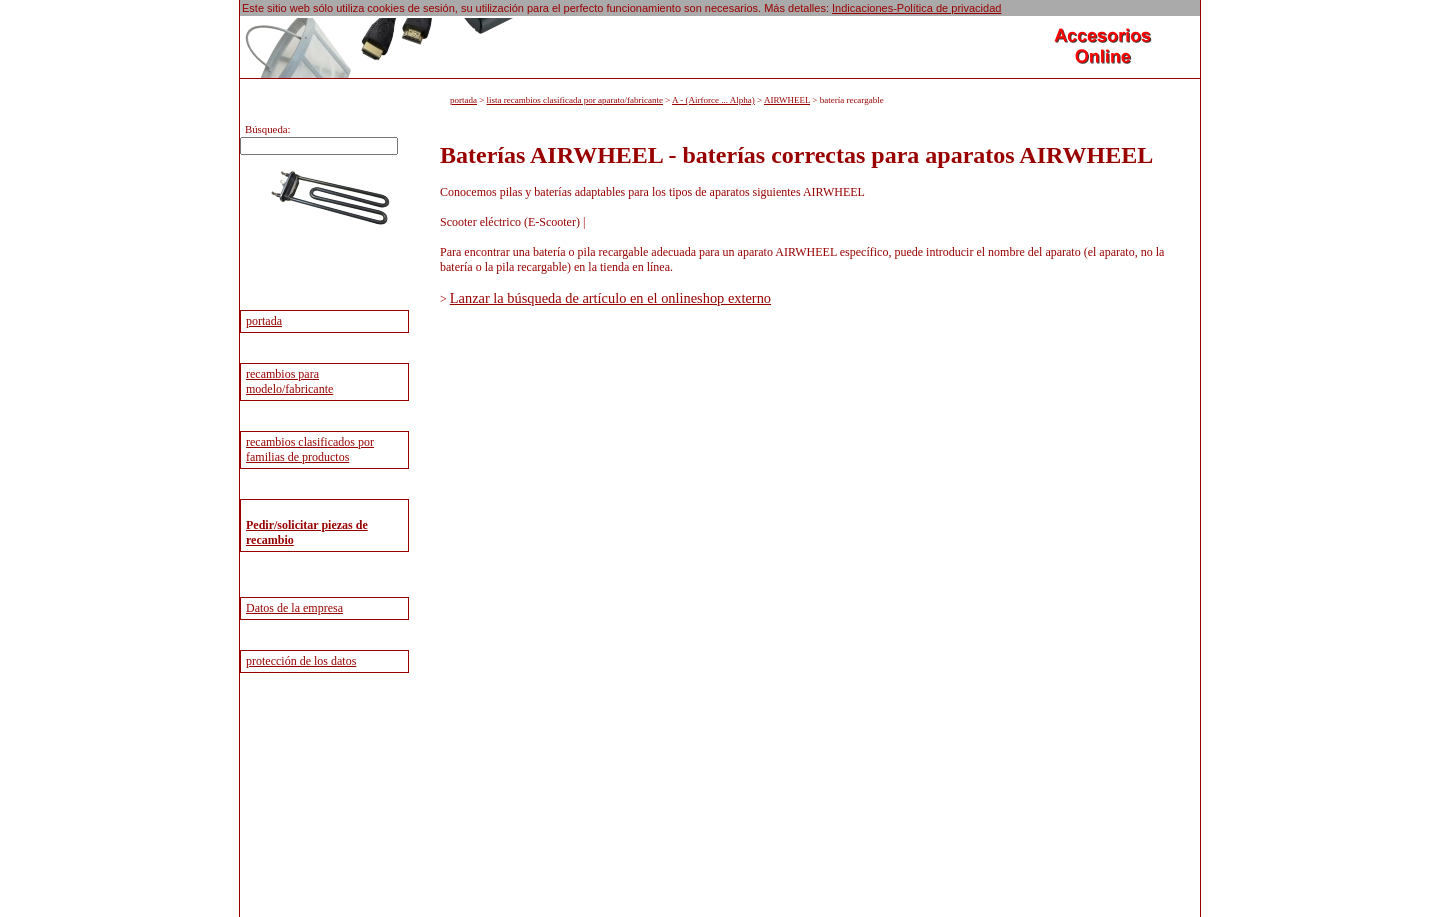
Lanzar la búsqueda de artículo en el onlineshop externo (610, 298)
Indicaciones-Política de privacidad (916, 8)
